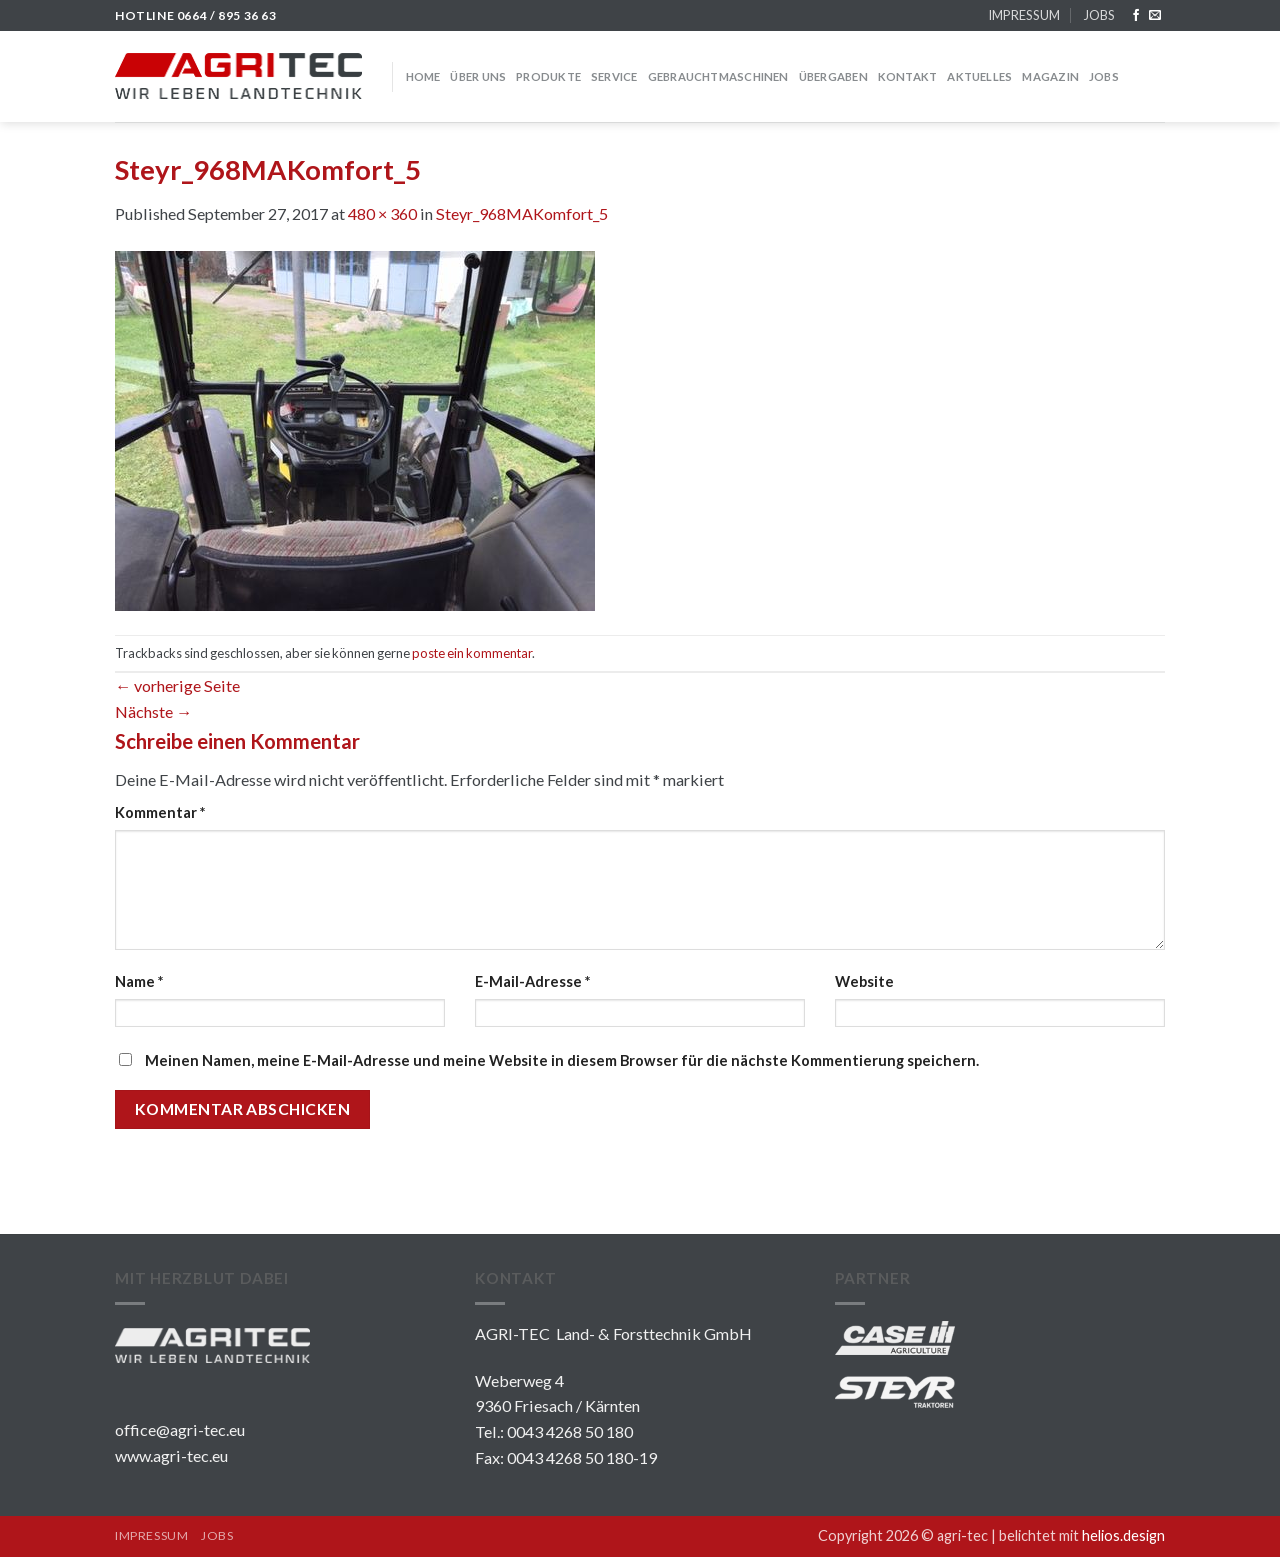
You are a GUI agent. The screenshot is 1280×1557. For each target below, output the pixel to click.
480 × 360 (382, 213)
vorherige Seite (177, 685)
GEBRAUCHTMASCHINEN (718, 76)
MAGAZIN (1050, 76)
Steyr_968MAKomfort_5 (522, 213)
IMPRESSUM (1024, 15)
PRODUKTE (548, 76)
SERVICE (614, 76)
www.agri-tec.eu (171, 1455)
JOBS (1099, 15)
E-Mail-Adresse (532, 981)
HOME (423, 76)
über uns (478, 76)
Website (864, 981)
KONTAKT (908, 76)
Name (139, 981)
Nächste (153, 711)
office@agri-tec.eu (180, 1429)
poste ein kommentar (472, 653)
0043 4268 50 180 (570, 1431)
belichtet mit (1082, 1535)
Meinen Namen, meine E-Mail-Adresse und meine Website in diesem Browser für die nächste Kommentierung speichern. (562, 1060)
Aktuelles (979, 76)
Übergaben (833, 76)
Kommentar (160, 812)
